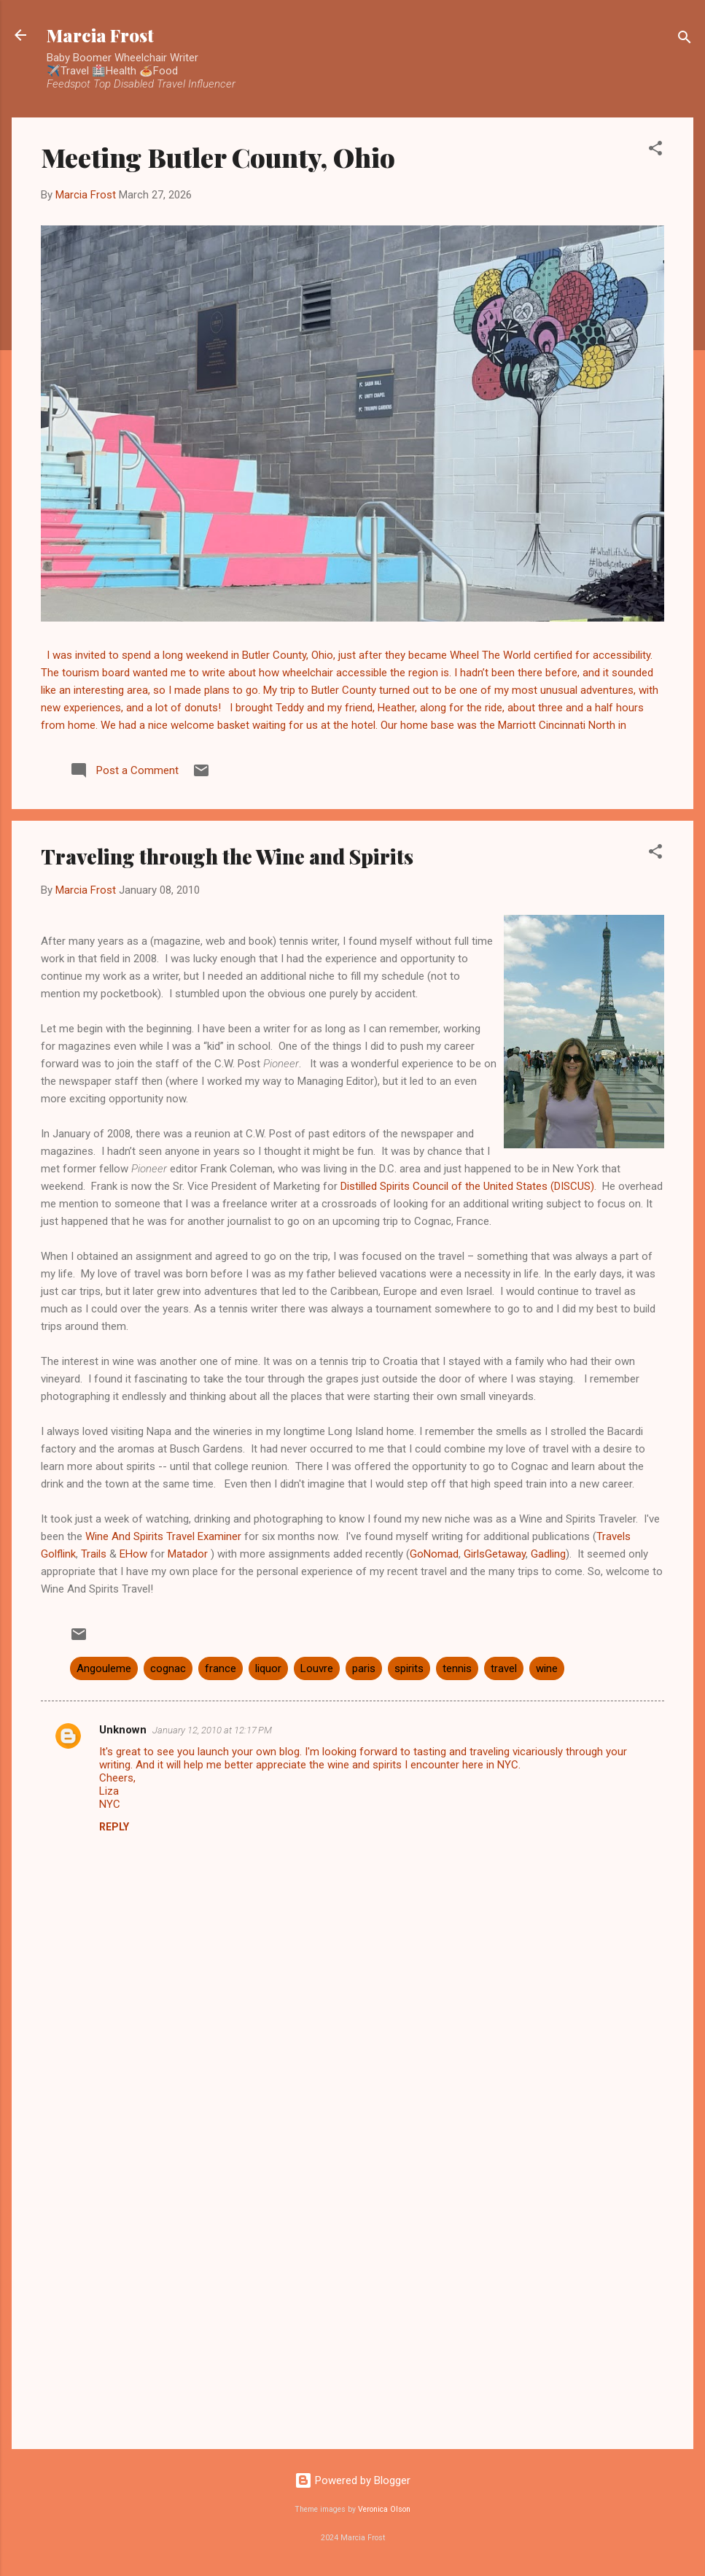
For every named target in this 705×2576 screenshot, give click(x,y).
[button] (655, 150)
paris (363, 1668)
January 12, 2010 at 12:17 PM (212, 1730)
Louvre (316, 1668)
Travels (613, 1536)
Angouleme (104, 1668)
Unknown (123, 1729)
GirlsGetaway (495, 1553)
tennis (457, 1668)
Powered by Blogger (352, 2480)
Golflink (58, 1553)
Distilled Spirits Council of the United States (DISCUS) (467, 1186)
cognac (168, 1668)
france (220, 1668)
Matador (188, 1553)
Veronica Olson (384, 2509)
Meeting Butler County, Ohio (218, 156)
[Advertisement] (352, 2313)
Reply (114, 1827)
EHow (133, 1553)
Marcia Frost (100, 35)
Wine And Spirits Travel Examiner (163, 1536)
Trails (93, 1553)
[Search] (684, 40)
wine (547, 1668)
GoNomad (434, 1553)
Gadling (548, 1553)
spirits (409, 1668)
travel (504, 1668)
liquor (268, 1668)
